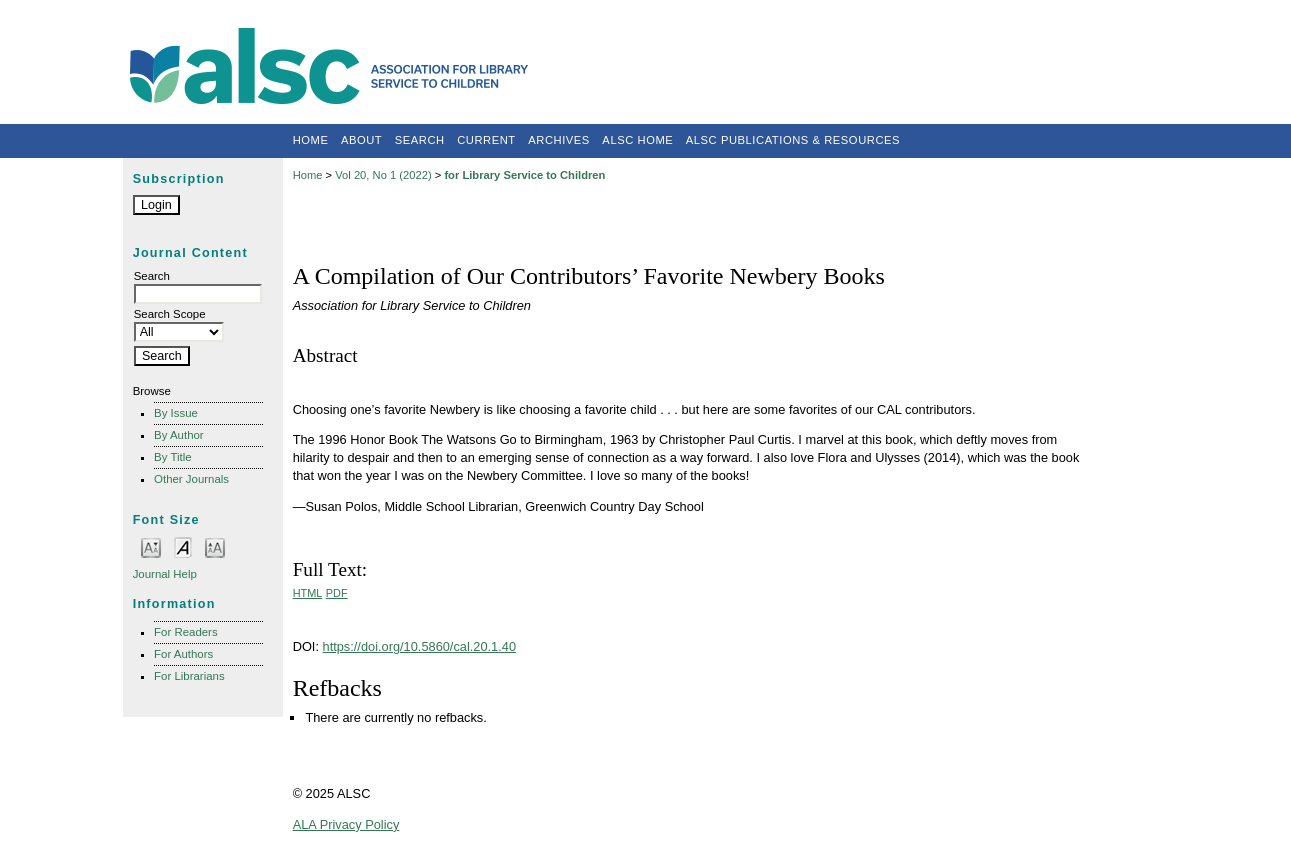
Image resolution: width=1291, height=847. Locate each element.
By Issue (176, 413)
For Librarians (189, 676)
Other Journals (191, 479)
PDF (337, 593)
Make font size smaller (151, 546)
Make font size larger (215, 546)
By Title (173, 457)
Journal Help (165, 574)
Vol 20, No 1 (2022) (383, 175)
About (361, 140)
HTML (308, 593)
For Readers (186, 632)
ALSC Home (637, 140)
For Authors (183, 654)
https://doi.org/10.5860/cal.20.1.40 (420, 646)
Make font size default (183, 546)
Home (311, 140)
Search (420, 140)
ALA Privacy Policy (346, 824)
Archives (559, 140)
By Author (179, 435)
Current (486, 140)
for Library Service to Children (524, 175)
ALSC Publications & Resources (793, 140)
